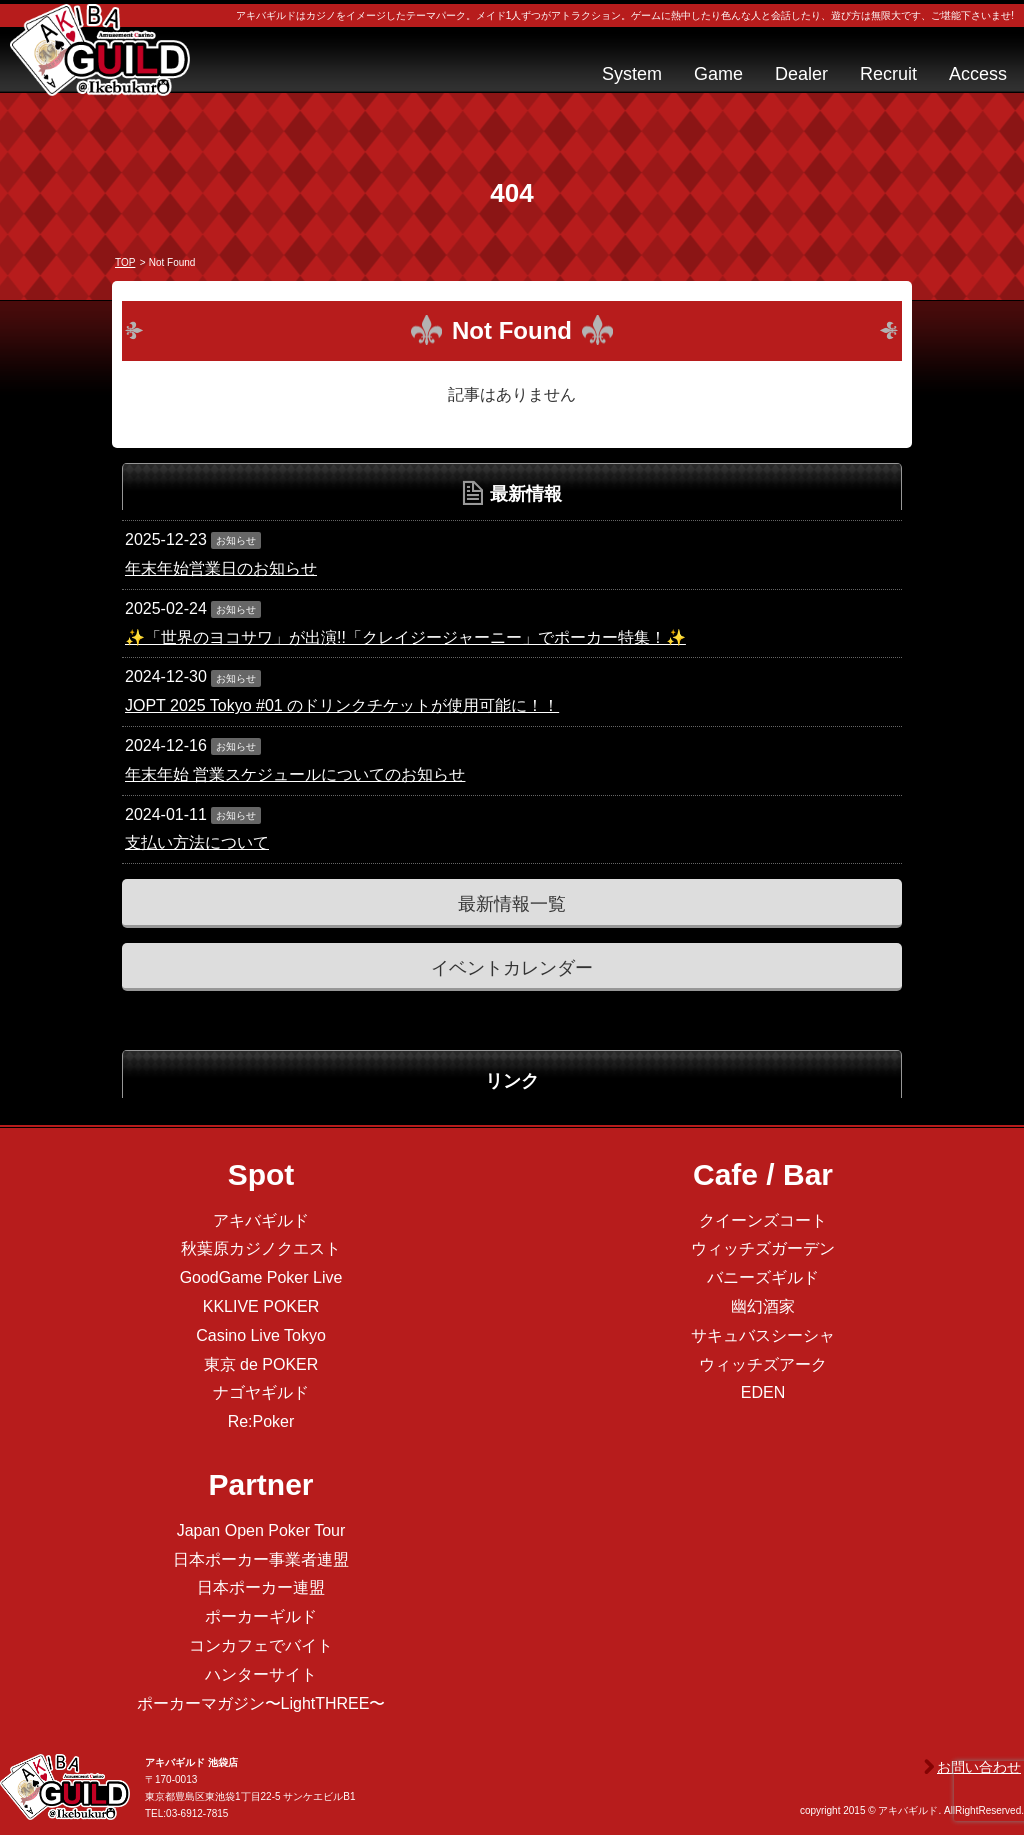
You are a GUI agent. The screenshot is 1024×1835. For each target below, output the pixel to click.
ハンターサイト (261, 1674)
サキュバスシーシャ (763, 1335)
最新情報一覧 (512, 904)
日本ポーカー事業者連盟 (261, 1559)
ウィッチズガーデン (763, 1248)
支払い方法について (197, 842)
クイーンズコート (763, 1220)
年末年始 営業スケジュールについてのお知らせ (295, 774)
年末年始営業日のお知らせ (221, 568)
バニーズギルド (763, 1277)
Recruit (888, 74)
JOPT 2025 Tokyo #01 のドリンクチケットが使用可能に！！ (342, 705)
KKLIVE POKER (261, 1306)
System (632, 74)
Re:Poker (261, 1421)
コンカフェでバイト (261, 1645)
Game (718, 74)
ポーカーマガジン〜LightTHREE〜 (261, 1703)
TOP (125, 262)
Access (978, 74)
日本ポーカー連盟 (261, 1587)
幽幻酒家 (763, 1306)
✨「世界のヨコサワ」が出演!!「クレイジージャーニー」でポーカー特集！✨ (405, 637)
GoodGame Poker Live (261, 1277)
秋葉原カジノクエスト (261, 1248)
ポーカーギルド (261, 1616)
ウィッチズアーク (763, 1364)
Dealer (801, 74)
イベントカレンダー (512, 968)
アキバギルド (261, 1220)
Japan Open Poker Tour (261, 1530)
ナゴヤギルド (261, 1392)
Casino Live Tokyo (261, 1335)
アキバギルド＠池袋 (100, 68)
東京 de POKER (261, 1364)
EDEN (763, 1392)
